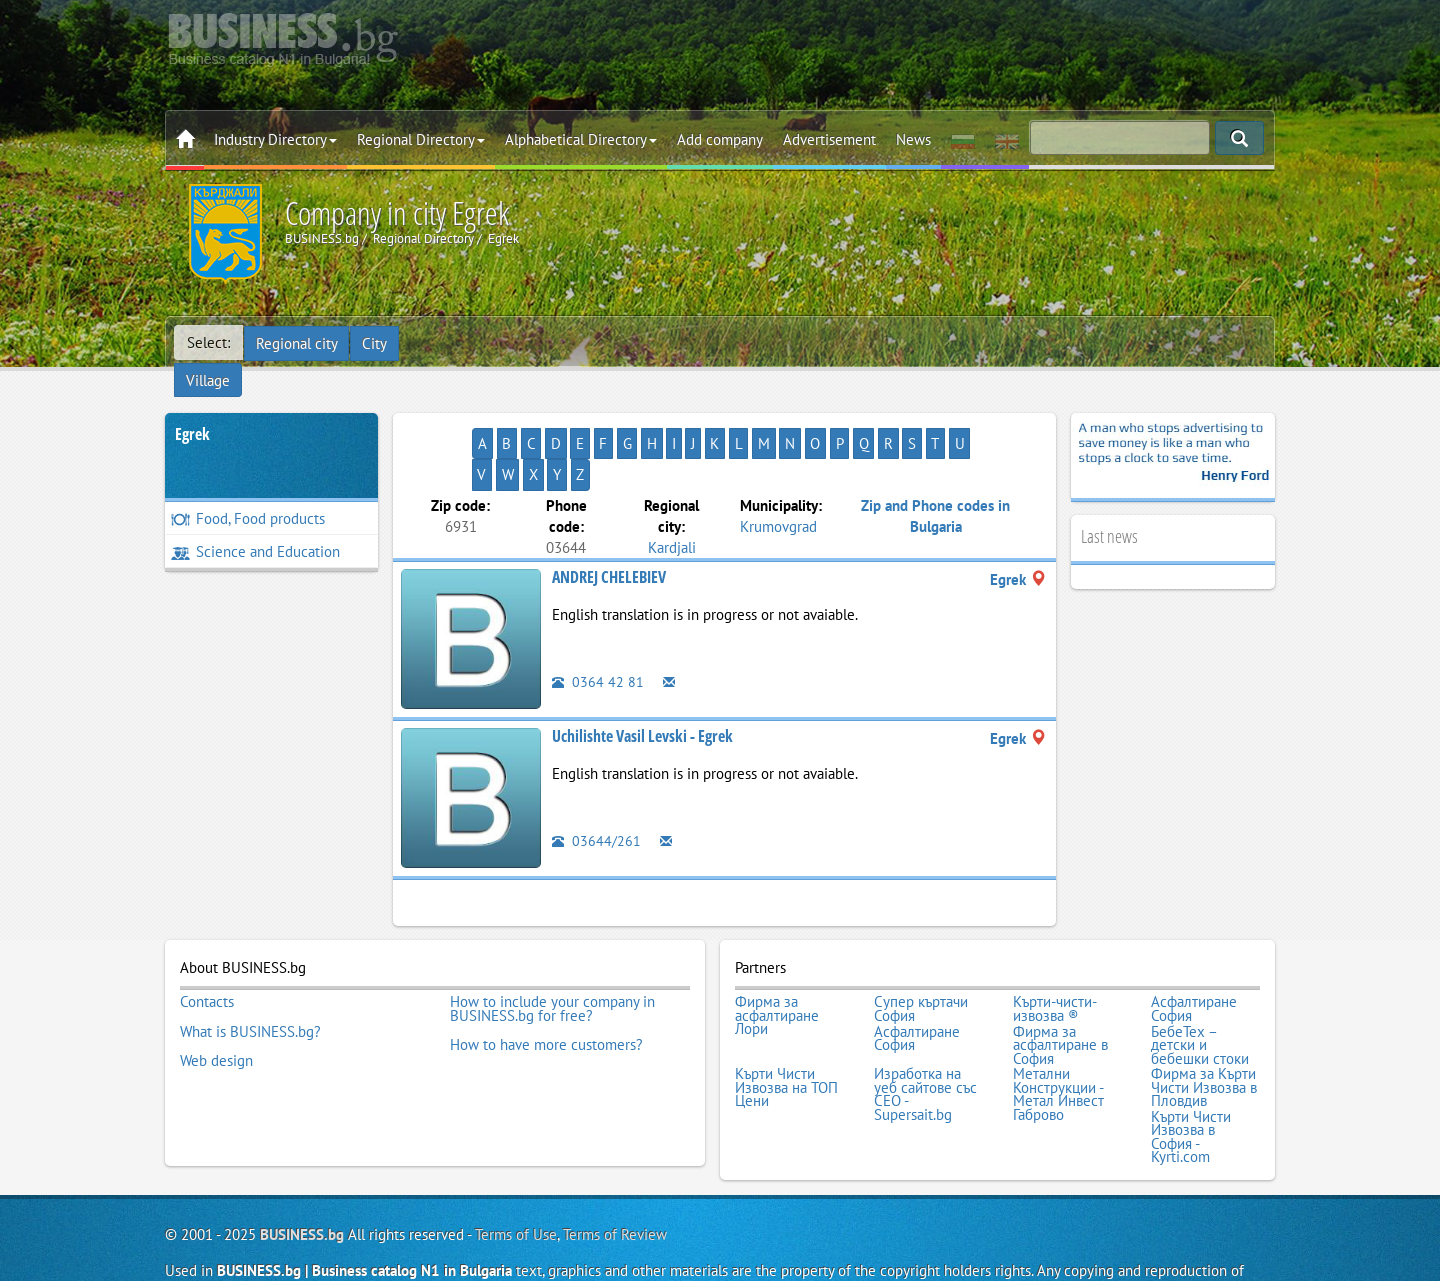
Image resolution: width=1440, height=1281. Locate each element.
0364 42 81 (598, 622)
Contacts (207, 942)
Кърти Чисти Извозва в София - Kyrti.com (1191, 1070)
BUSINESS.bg (302, 1166)
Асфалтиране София (1194, 948)
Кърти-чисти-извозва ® (1055, 948)
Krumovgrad (778, 466)
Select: (208, 342)
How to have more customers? (546, 982)
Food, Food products (248, 490)
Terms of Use (516, 1166)
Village (435, 342)
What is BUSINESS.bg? (250, 969)
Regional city (297, 342)
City (375, 342)
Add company (720, 139)
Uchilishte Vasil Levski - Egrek (642, 677)
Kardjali (672, 487)
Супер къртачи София (921, 948)
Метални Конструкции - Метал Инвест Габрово (1058, 1029)
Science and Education (255, 523)
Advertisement (829, 139)
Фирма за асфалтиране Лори (777, 955)
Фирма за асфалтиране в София (1060, 982)
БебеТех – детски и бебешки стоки (1200, 982)
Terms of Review (615, 1166)
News (913, 139)
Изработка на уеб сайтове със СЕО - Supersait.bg (925, 1029)
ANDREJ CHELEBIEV (609, 518)
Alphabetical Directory (581, 139)
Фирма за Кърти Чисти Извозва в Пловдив (1204, 1022)
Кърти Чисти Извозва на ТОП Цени (786, 1022)
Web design (216, 996)
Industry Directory (275, 139)
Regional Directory (421, 139)
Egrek (192, 406)
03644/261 (596, 781)
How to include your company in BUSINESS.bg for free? (552, 948)
